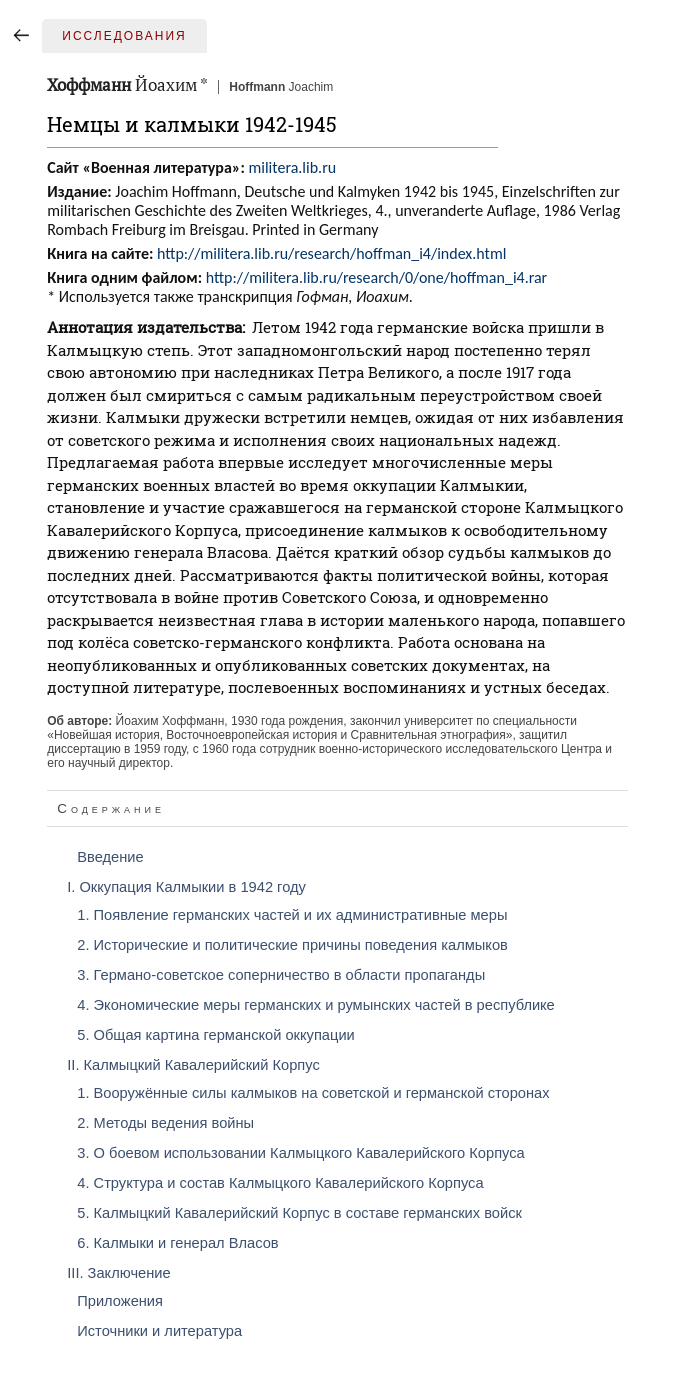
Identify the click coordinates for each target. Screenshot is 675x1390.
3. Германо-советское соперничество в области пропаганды (281, 975)
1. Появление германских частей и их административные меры (292, 915)
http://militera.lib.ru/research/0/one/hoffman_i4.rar (377, 277)
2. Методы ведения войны (165, 1123)
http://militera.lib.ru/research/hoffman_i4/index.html (331, 253)
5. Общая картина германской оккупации (216, 1035)
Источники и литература (159, 1331)
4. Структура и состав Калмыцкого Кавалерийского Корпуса (280, 1183)
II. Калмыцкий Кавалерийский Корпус (193, 1065)
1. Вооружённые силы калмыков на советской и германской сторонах (313, 1093)
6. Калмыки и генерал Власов (177, 1243)
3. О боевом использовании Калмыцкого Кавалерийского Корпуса (301, 1153)
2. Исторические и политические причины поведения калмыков (292, 945)
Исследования (124, 36)
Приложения (120, 1301)
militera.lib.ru (292, 167)
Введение (110, 857)
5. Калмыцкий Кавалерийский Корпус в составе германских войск (299, 1213)
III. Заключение (118, 1273)
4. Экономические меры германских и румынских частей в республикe (315, 1005)
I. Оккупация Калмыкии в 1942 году (186, 887)
